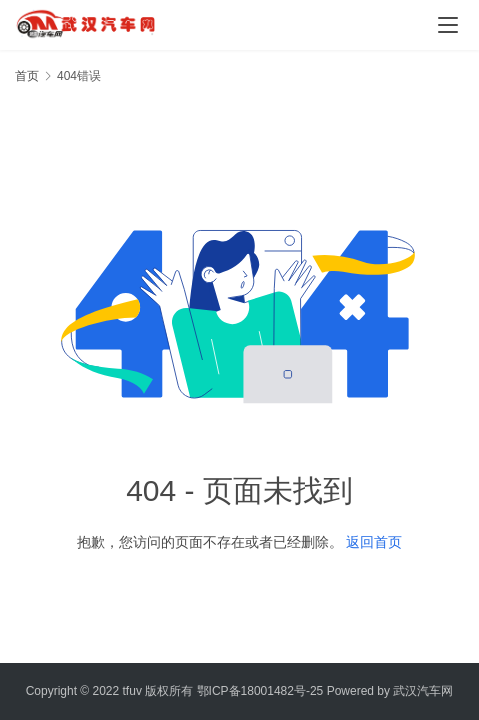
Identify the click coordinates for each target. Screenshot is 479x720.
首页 (27, 76)
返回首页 (374, 542)
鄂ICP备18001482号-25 (260, 691)
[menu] (448, 25)
